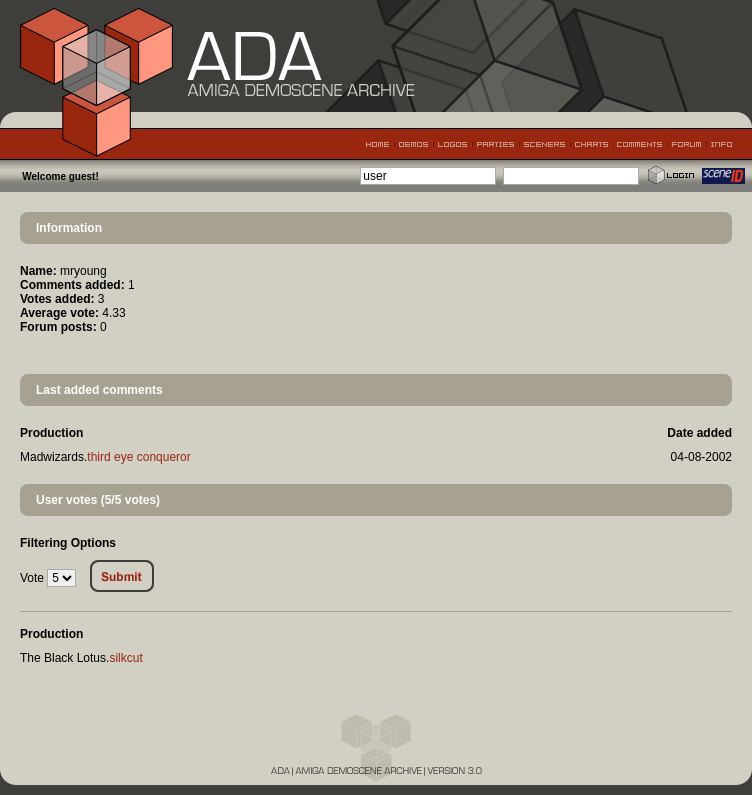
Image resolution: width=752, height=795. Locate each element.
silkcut (125, 658)
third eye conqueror (138, 457)
